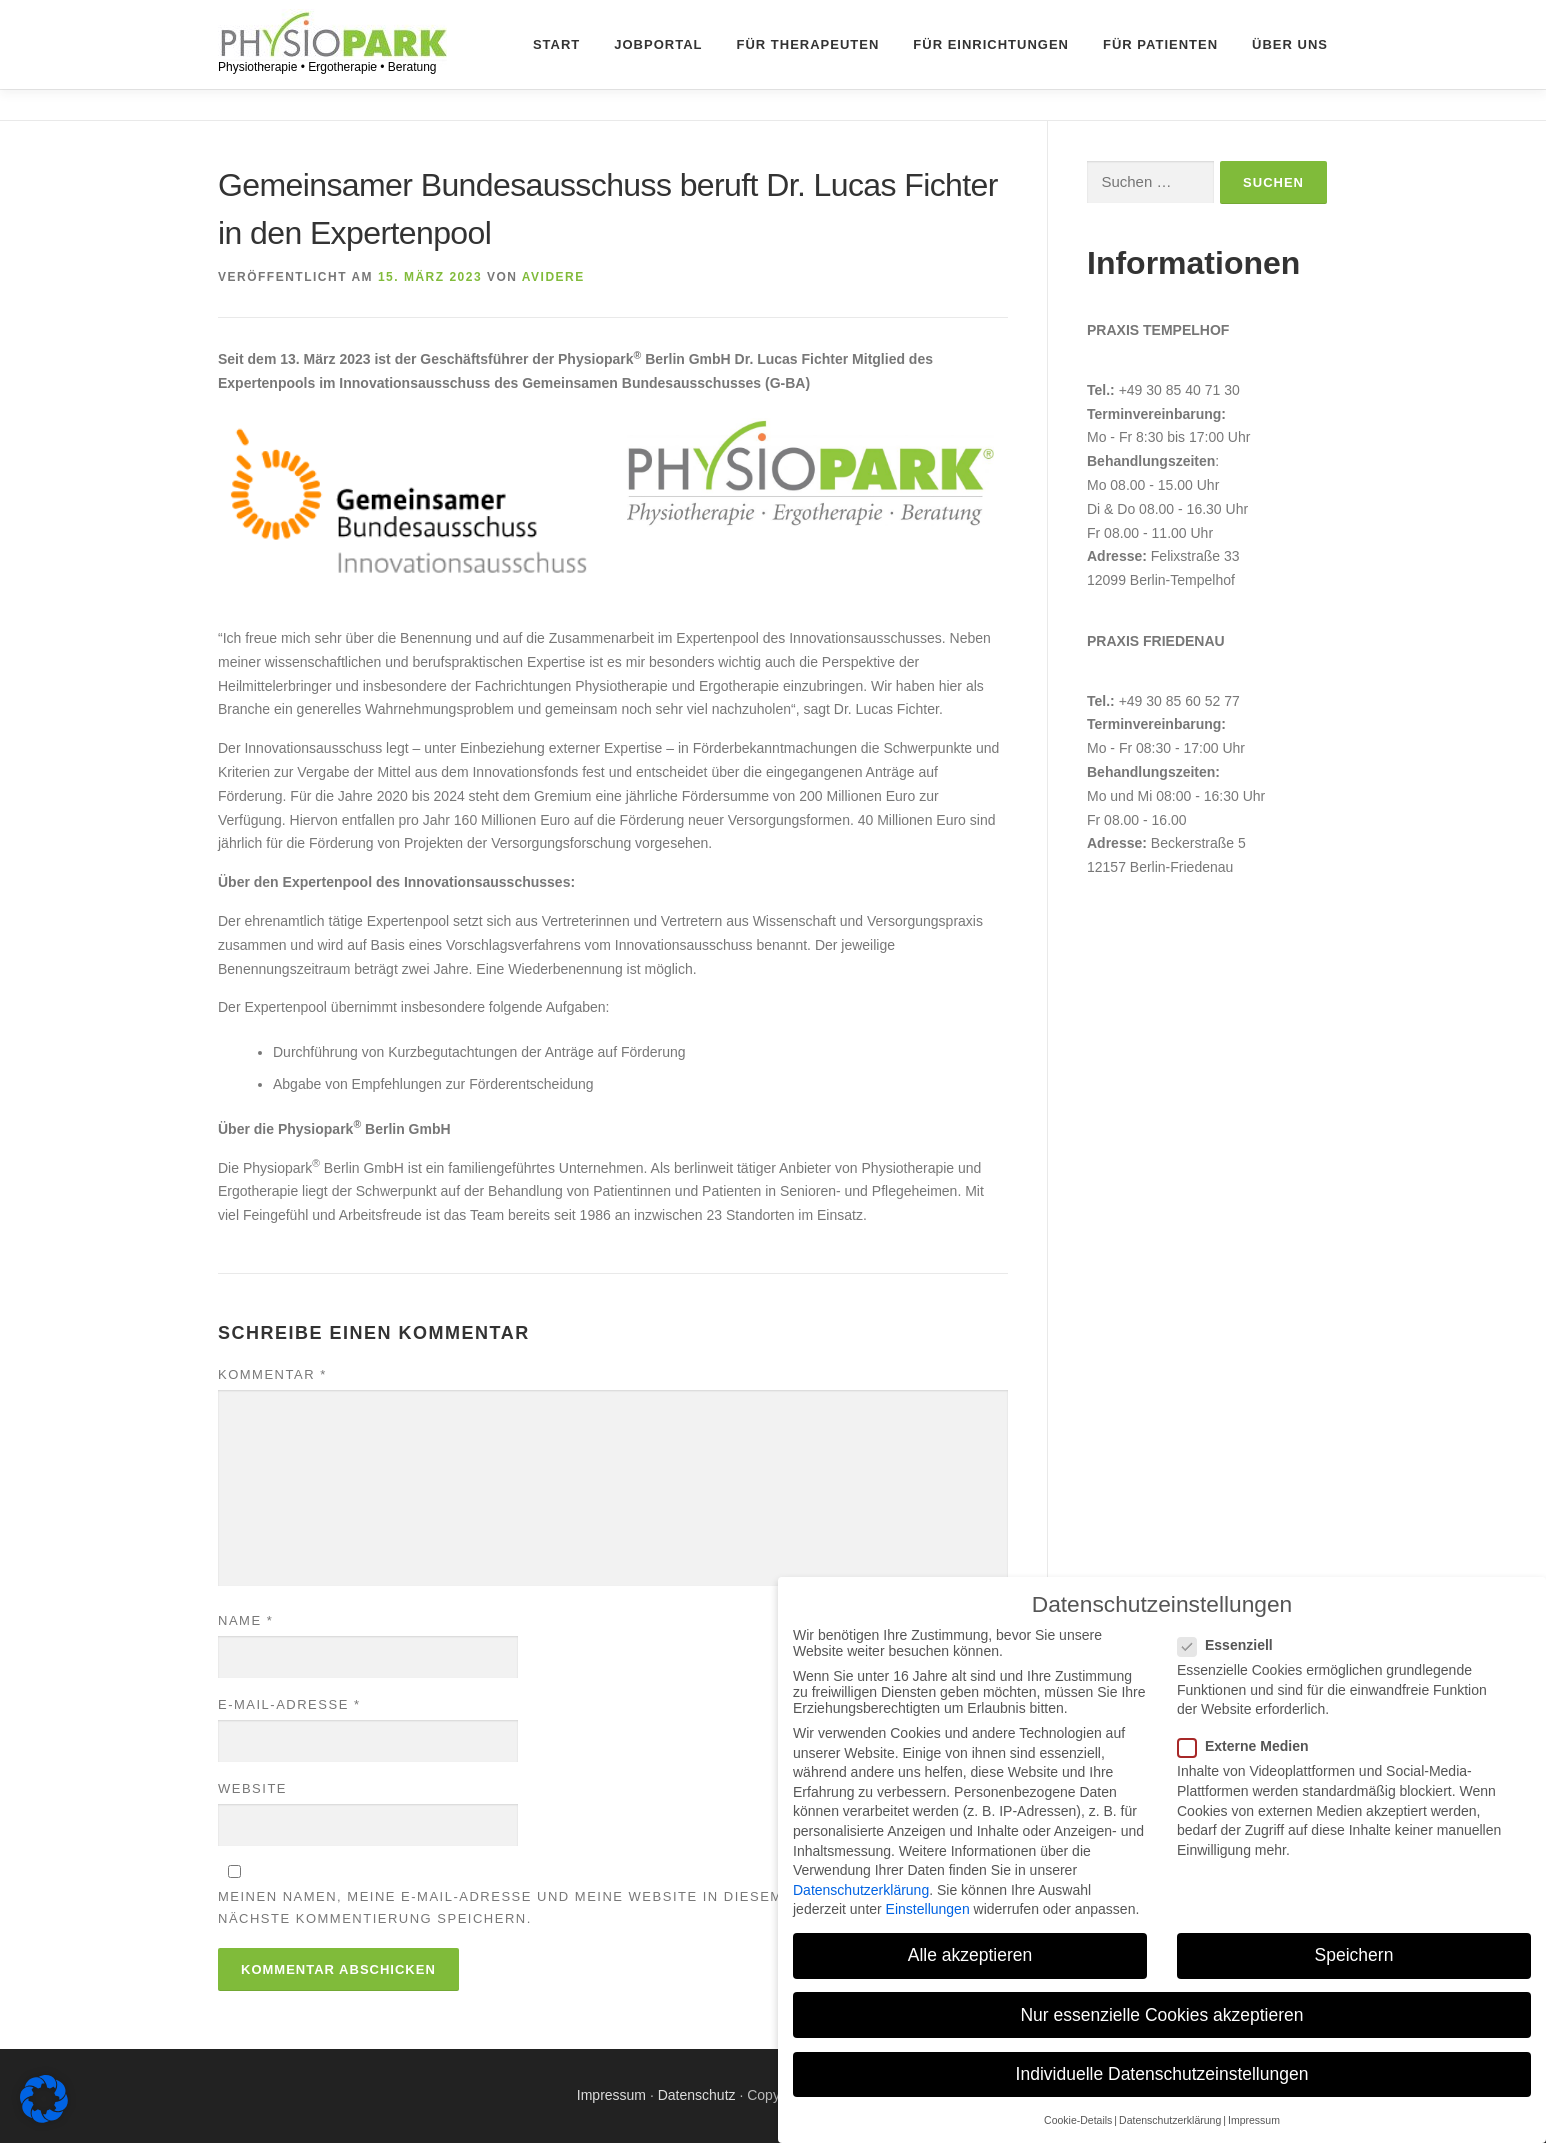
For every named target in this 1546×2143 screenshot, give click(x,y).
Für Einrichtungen (991, 44)
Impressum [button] (1254, 2120)
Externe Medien (1254, 1746)
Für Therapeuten (808, 44)
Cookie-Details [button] (1078, 2120)
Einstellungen (928, 1909)
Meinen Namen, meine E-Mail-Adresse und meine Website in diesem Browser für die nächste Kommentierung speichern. (575, 1907)
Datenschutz (697, 2095)
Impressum (611, 2095)
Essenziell (1236, 1645)
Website (252, 1788)
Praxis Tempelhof (1158, 330)
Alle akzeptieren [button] (970, 1955)
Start (556, 44)
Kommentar (272, 1374)
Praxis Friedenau (1156, 641)
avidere (553, 277)
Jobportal (658, 44)
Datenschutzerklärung (861, 1890)
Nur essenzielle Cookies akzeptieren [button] (1161, 2015)
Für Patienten (1160, 44)
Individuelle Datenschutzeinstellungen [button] (1162, 2074)
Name (245, 1620)
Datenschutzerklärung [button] (1170, 2120)
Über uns (1290, 44)
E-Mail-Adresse (289, 1704)
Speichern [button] (1354, 1955)
